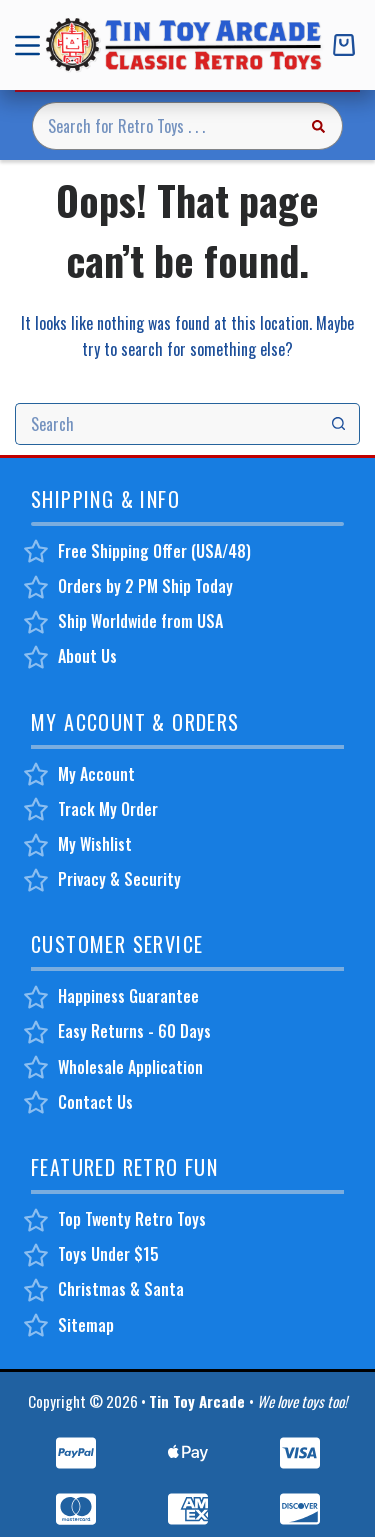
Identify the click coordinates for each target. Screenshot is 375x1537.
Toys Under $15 (108, 1254)
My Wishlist (95, 844)
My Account (96, 774)
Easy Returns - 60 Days (134, 1031)
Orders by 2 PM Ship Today (145, 586)
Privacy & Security (119, 879)
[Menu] (31, 45)
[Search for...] (163, 126)
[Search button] (319, 126)
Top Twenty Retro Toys (132, 1219)
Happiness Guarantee (128, 996)
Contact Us (95, 1102)
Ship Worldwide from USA (140, 621)
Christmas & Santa (121, 1289)
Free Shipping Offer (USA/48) (154, 551)
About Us (87, 656)
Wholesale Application (130, 1067)
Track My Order (108, 809)
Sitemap (86, 1325)
